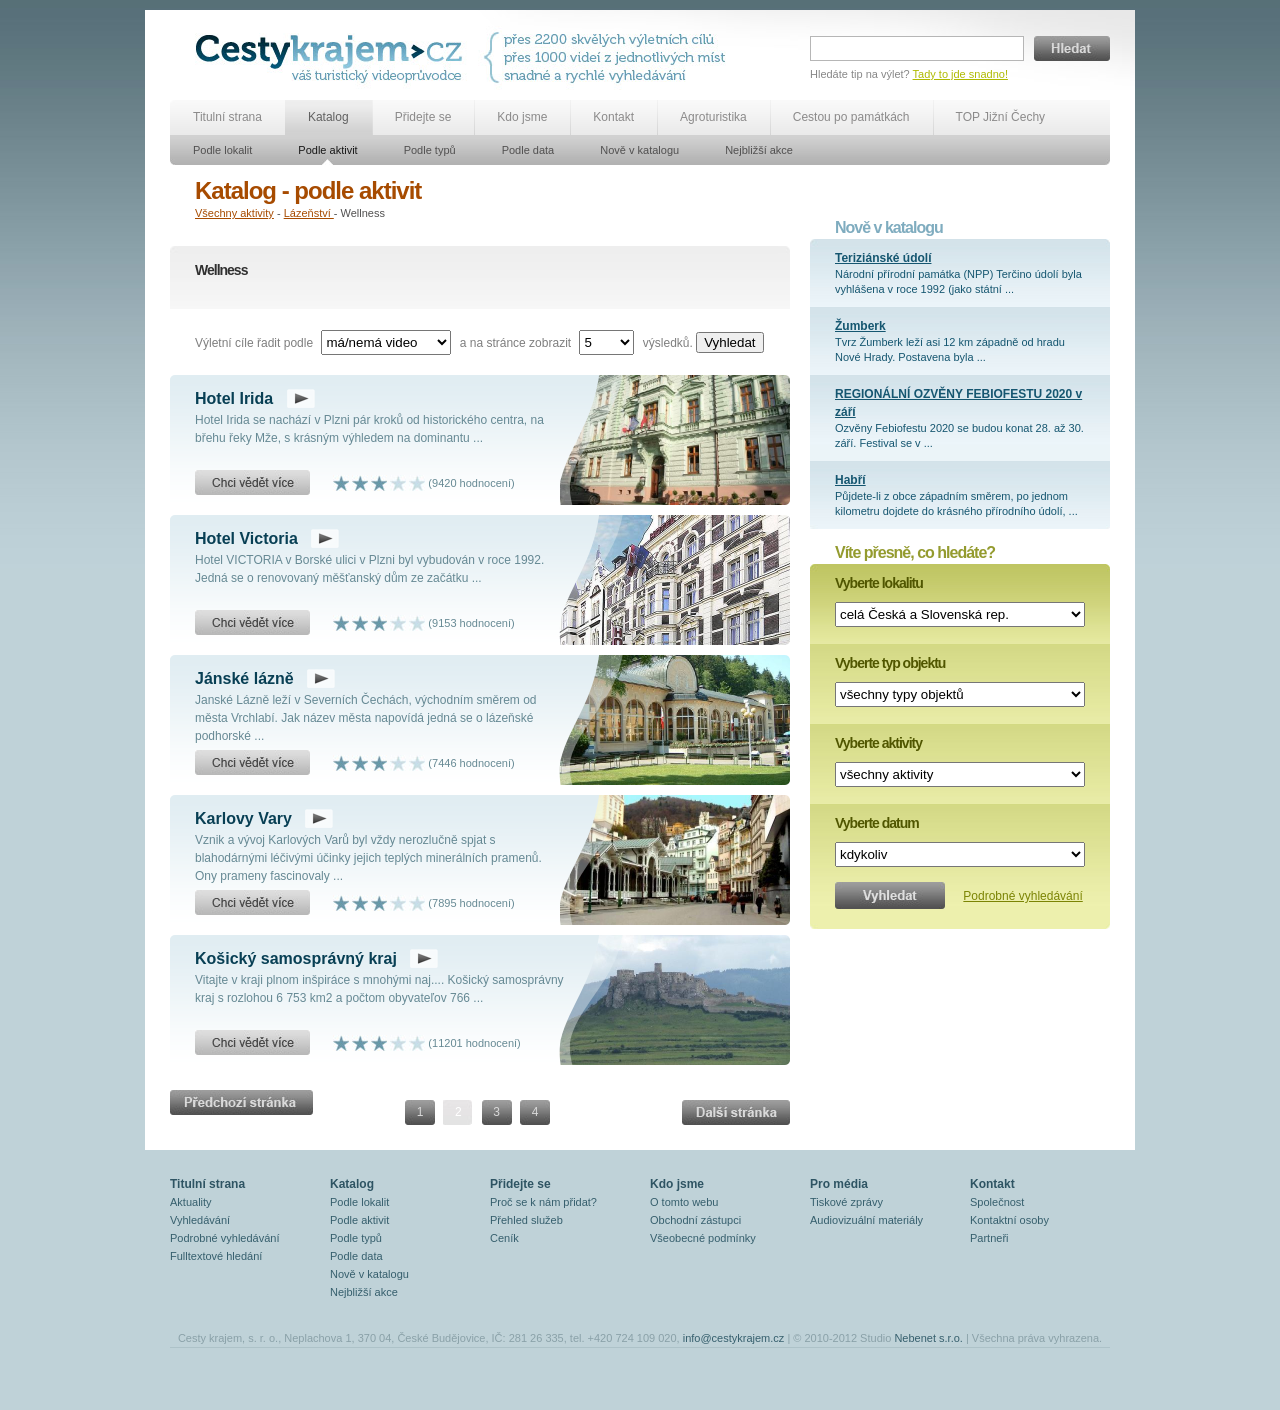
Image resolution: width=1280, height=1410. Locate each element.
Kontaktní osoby (1009, 1220)
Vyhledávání (200, 1220)
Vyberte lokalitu (879, 583)
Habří (850, 480)
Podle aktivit (327, 150)
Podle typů (430, 150)
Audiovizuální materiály (866, 1220)
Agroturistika (713, 117)
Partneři (989, 1238)
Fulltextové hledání (216, 1256)
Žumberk (860, 326)
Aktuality (191, 1202)
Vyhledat (729, 342)
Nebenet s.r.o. (928, 1338)
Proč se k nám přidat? (543, 1202)
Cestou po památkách (851, 117)
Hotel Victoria (246, 538)
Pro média (839, 1184)
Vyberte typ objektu (890, 663)
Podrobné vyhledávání (1022, 896)
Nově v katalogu (639, 150)
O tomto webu (684, 1202)
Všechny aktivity (234, 213)
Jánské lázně (244, 678)
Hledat (1072, 48)
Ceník (504, 1238)
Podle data (528, 150)
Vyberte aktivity (878, 743)
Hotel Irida (234, 398)
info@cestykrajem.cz (734, 1338)
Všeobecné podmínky (703, 1238)
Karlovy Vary (243, 818)
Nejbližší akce (759, 150)
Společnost (997, 1202)
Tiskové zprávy (846, 1202)
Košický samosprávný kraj (296, 958)
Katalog (328, 117)
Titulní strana (227, 117)
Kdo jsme (522, 117)
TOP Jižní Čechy (1001, 117)
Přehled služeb (526, 1220)
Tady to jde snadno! (960, 74)
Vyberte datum (877, 823)
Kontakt (613, 117)
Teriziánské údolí (883, 258)
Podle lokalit (222, 150)
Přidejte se (423, 117)
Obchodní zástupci (695, 1220)
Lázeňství (309, 213)
